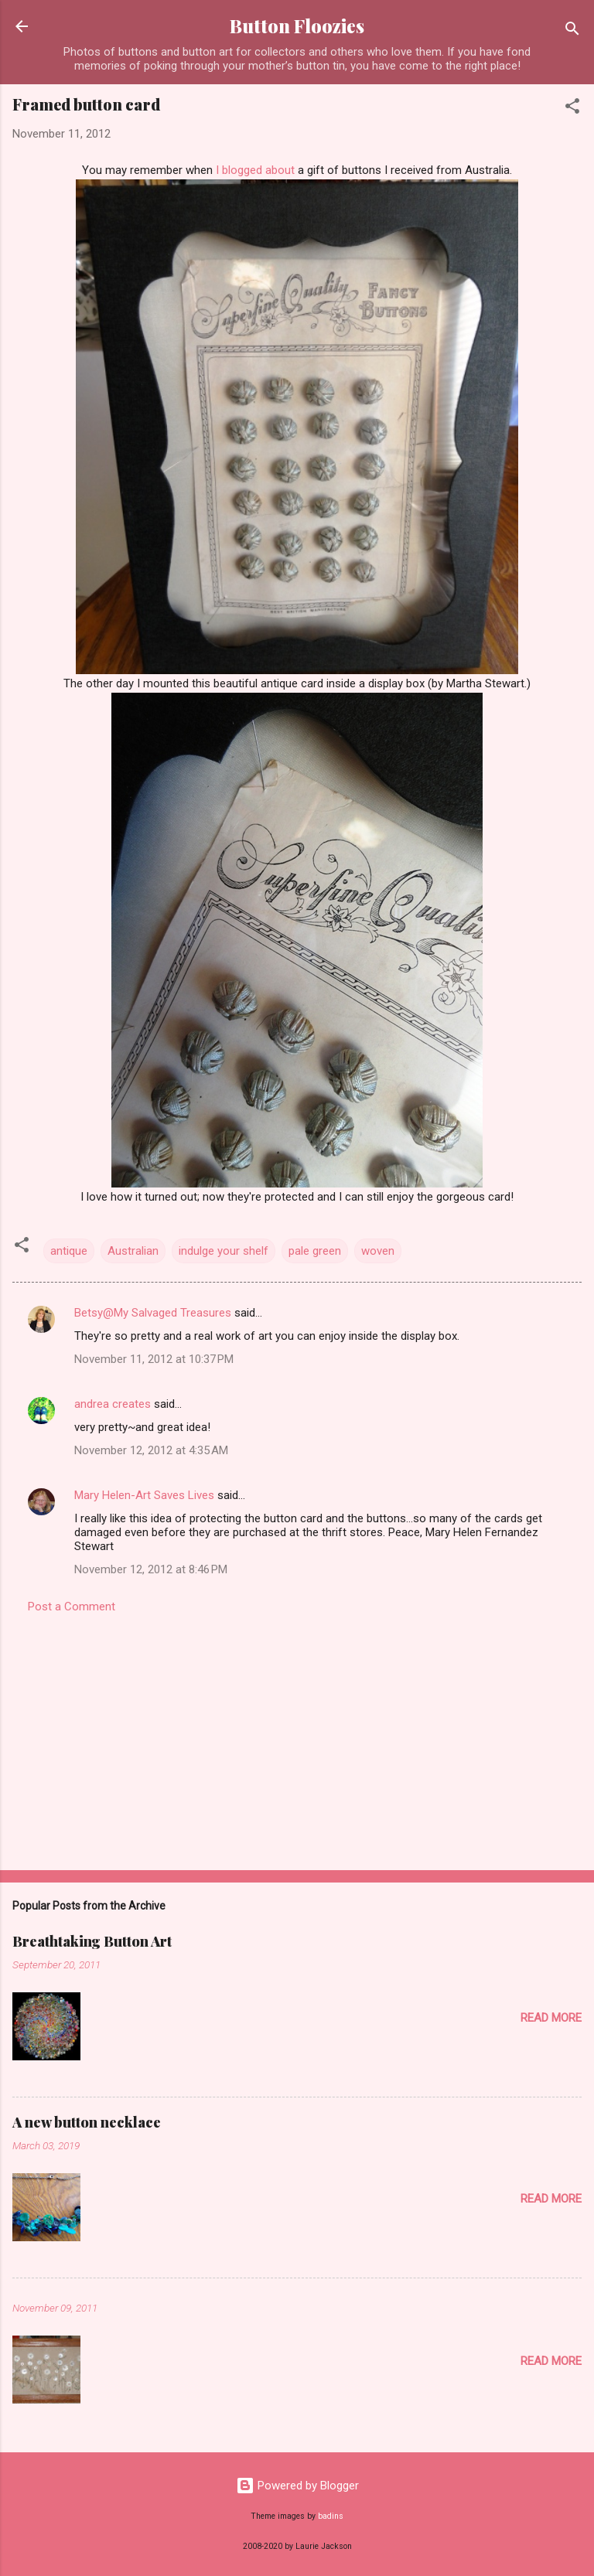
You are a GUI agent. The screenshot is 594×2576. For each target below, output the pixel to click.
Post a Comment (71, 1606)
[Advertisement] (297, 1737)
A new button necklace (86, 2122)
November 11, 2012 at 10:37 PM (154, 1359)
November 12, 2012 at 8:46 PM (150, 1569)
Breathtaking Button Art (92, 1941)
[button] (572, 109)
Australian (133, 1251)
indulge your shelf (223, 1251)
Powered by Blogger (297, 2486)
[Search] (572, 31)
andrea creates (112, 1404)
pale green (314, 1251)
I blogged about (255, 170)
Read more (551, 2018)
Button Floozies (297, 26)
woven (377, 1251)
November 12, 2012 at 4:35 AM (151, 1450)
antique (68, 1251)
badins (330, 2516)
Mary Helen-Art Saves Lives (144, 1495)
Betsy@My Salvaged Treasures (152, 1313)
